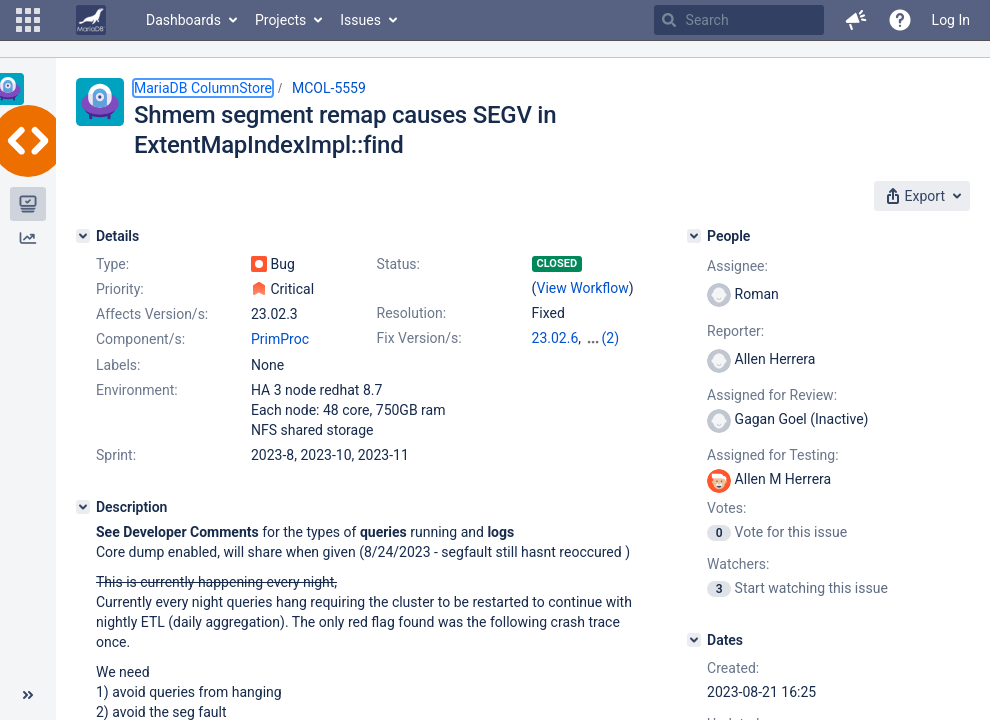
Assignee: (737, 266)
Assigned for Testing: (772, 455)
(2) (611, 338)
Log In (951, 20)
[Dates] (694, 640)
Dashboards (183, 20)
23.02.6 (555, 338)
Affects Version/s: (152, 314)
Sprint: (116, 455)
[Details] (83, 236)
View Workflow (583, 288)
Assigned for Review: (772, 395)
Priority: (120, 289)
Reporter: (735, 331)
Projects (280, 20)
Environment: (137, 390)
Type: (112, 264)
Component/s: (140, 339)
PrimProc (280, 339)
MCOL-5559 (329, 88)
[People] (694, 236)
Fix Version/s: (419, 338)
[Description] (83, 507)
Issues (360, 20)
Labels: (118, 365)
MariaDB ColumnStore (203, 88)
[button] (28, 20)
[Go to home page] (91, 20)
